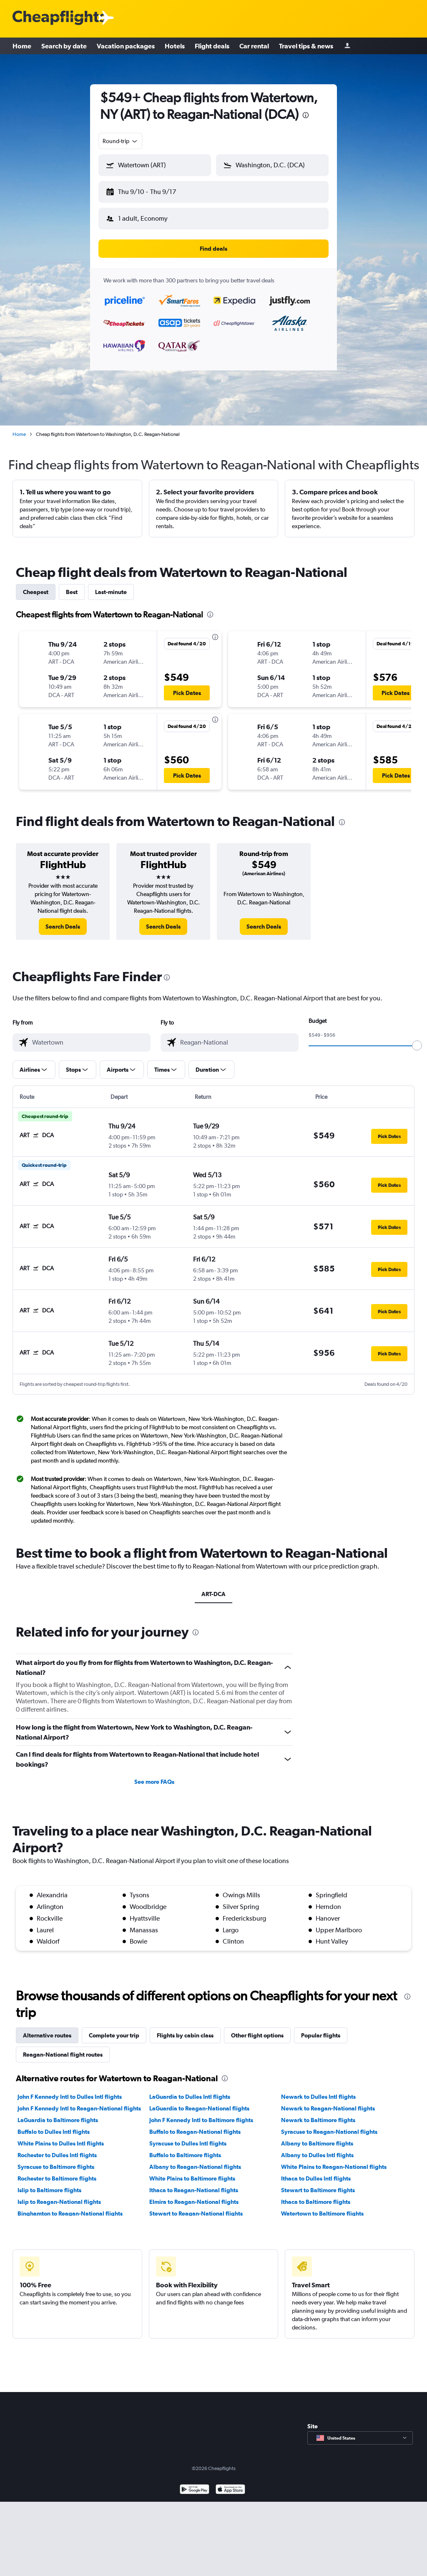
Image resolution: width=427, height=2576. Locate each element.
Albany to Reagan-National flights (195, 2166)
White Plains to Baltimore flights (192, 2178)
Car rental (254, 46)
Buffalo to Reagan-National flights (195, 2131)
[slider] (417, 1045)
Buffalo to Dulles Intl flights (54, 2131)
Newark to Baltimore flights (318, 2120)
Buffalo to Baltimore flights (185, 2155)
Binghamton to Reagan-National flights (70, 2213)
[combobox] (120, 141)
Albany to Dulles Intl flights (317, 2155)
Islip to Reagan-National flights (59, 2201)
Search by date (64, 46)
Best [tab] (72, 592)
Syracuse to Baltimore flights (56, 2166)
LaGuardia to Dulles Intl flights (189, 2096)
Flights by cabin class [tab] (185, 2035)
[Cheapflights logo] (59, 18)
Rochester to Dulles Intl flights (57, 2155)
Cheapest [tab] (35, 592)
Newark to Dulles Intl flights (318, 2096)
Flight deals (212, 46)
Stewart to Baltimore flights (318, 2190)
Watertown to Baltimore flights (322, 2213)
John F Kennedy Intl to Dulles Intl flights (70, 2096)
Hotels (175, 46)
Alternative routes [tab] (47, 2035)
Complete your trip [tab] (114, 2035)
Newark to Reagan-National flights (328, 2108)
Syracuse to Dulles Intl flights (187, 2143)
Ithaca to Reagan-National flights (193, 2190)
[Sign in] (347, 46)
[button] (154, 165)
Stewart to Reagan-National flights (196, 2213)
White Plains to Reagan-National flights (334, 2166)
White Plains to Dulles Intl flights (61, 2143)
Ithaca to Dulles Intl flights (316, 2178)
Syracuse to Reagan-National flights (329, 2131)
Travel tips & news (306, 46)
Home (22, 46)
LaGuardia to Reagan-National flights (199, 2108)
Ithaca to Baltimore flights (315, 2201)
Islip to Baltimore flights (49, 2190)
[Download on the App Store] (230, 2490)
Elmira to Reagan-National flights (194, 2201)
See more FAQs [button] (154, 1781)
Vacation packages (126, 46)
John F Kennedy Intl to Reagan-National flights (79, 2108)
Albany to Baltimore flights (317, 2143)
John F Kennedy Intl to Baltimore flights (201, 2120)
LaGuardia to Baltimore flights (58, 2120)
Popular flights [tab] (320, 2035)
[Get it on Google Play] (194, 2490)
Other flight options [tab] (257, 2035)
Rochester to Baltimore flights (57, 2178)
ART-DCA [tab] (213, 1594)
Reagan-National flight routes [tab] (63, 2054)
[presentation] (305, 115)
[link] (63, 926)
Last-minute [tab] (111, 592)
